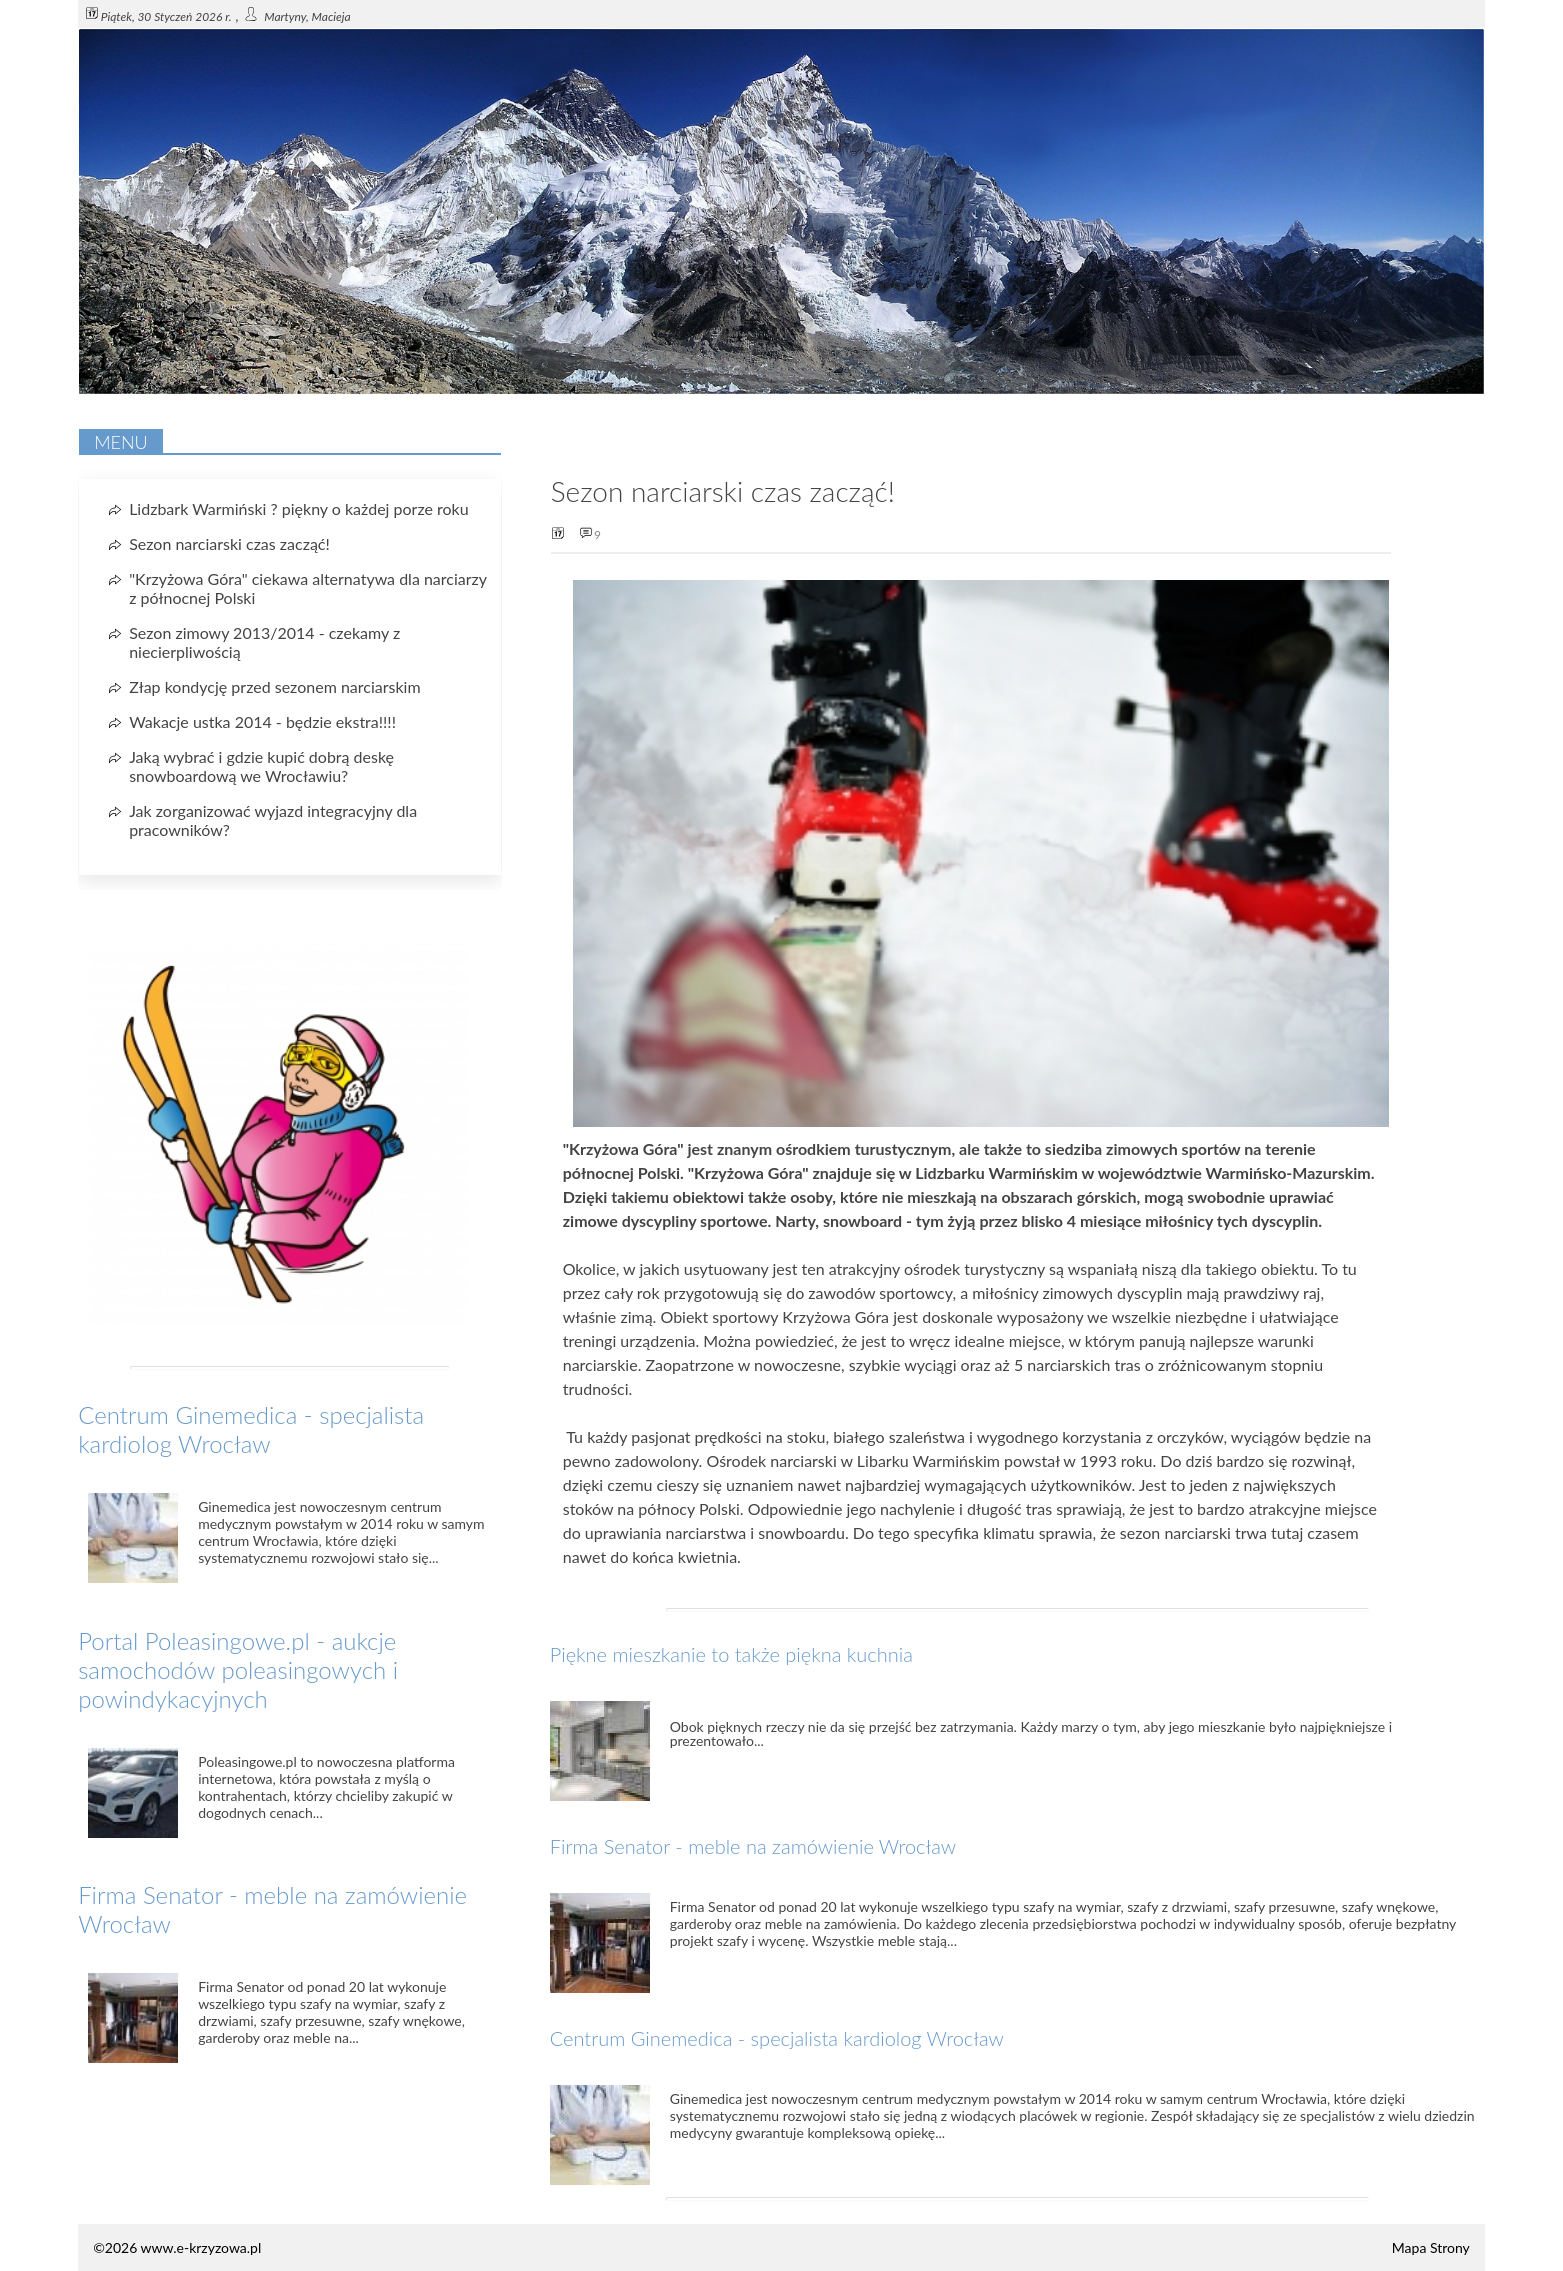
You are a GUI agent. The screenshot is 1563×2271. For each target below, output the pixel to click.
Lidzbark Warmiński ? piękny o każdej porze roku (298, 508)
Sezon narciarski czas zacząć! (229, 543)
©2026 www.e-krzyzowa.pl (177, 2247)
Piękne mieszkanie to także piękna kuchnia (731, 1654)
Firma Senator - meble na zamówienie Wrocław (753, 1846)
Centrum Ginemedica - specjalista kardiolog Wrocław (777, 2038)
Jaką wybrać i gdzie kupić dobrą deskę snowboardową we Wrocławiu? (261, 766)
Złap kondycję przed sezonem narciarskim (274, 686)
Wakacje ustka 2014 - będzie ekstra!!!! (262, 721)
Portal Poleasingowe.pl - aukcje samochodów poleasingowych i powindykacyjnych (238, 1669)
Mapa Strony (1431, 2247)
